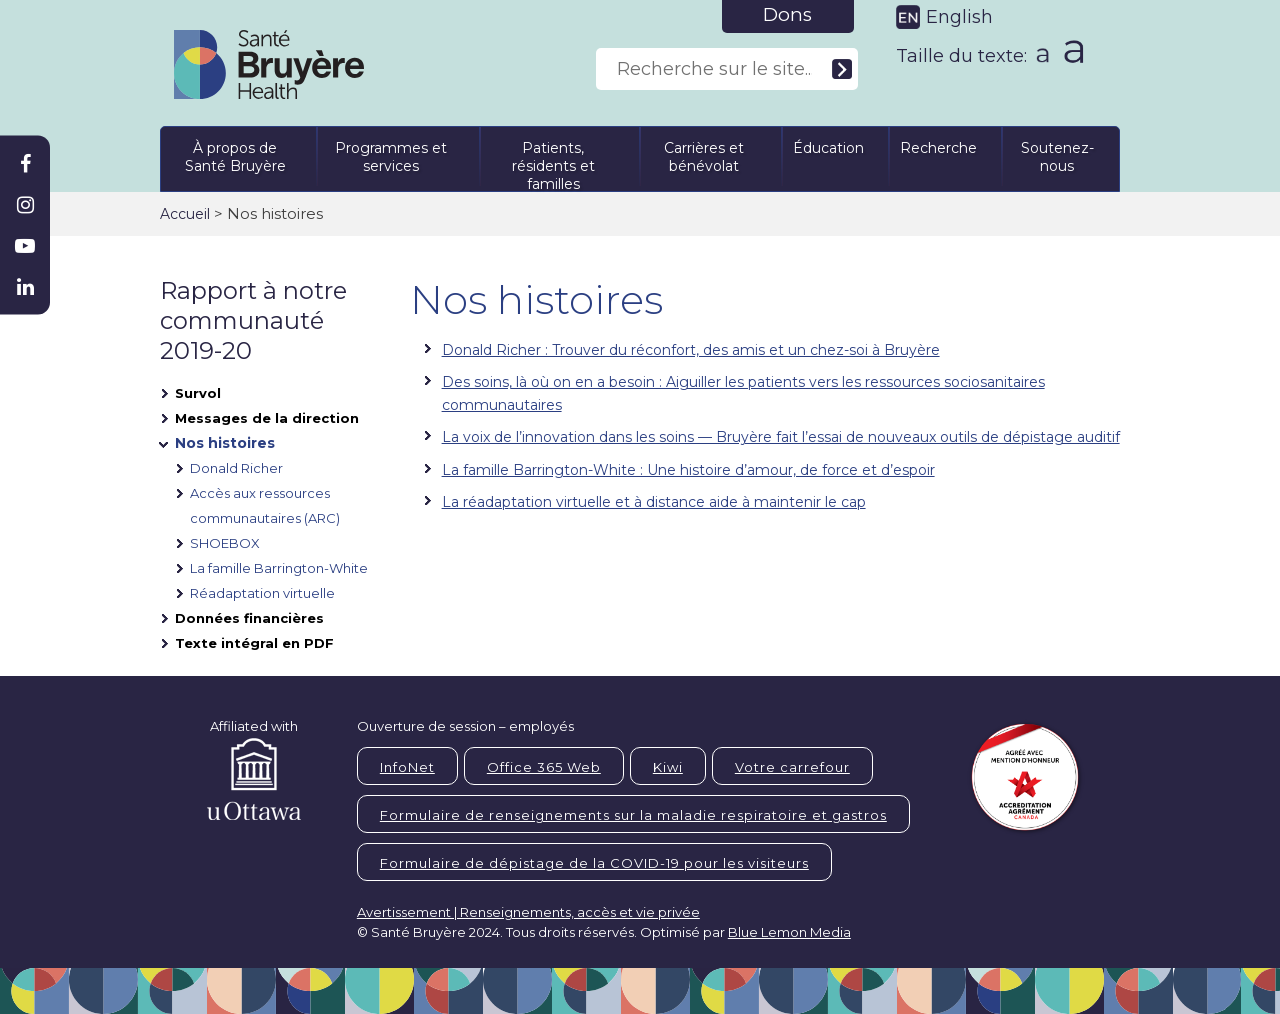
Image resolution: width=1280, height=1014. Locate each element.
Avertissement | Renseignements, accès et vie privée (528, 912)
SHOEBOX (225, 543)
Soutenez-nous (1057, 157)
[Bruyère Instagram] (25, 205)
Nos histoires (225, 443)
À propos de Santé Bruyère (235, 157)
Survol (198, 393)
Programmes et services (391, 157)
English (959, 17)
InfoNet (407, 767)
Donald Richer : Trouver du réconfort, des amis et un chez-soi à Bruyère (691, 350)
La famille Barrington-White (279, 568)
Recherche (938, 148)
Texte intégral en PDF (254, 643)
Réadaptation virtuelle (262, 593)
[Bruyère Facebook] (25, 164)
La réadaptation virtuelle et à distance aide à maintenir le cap (654, 502)
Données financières (249, 618)
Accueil (185, 214)
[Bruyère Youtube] (25, 246)
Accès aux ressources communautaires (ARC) (265, 505)
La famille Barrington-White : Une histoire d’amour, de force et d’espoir (688, 470)
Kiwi (668, 767)
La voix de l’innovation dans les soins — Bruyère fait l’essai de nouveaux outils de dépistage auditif (781, 437)
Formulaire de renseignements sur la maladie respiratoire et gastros (633, 815)
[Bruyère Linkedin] (25, 287)
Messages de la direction (267, 418)
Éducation (828, 148)
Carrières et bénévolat (704, 157)
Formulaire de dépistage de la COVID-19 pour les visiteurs (594, 863)
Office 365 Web (544, 767)
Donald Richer (236, 468)
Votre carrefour (792, 767)
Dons (787, 14)
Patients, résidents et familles (553, 162)
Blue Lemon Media (789, 932)
